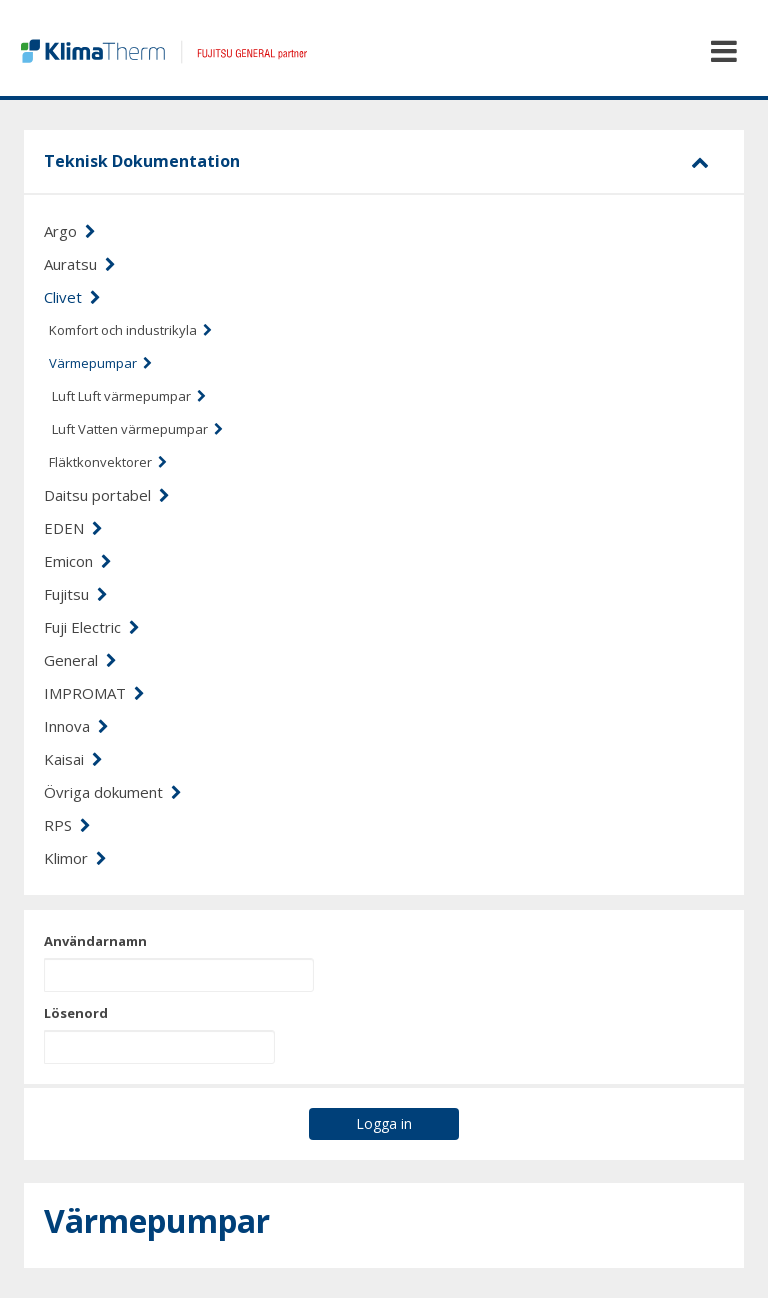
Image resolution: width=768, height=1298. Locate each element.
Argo (70, 231)
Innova (76, 726)
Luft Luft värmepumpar (129, 396)
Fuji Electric (92, 627)
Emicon (78, 561)
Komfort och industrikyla (130, 330)
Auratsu (80, 264)
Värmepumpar (100, 363)
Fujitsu (76, 594)
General (80, 660)
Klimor (75, 858)
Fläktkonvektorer (108, 462)
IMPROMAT (94, 693)
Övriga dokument (113, 792)
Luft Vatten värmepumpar (137, 429)
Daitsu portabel (107, 495)
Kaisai (73, 759)
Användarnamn (95, 941)
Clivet (72, 297)
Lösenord (76, 1013)
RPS (67, 825)
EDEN (73, 528)
